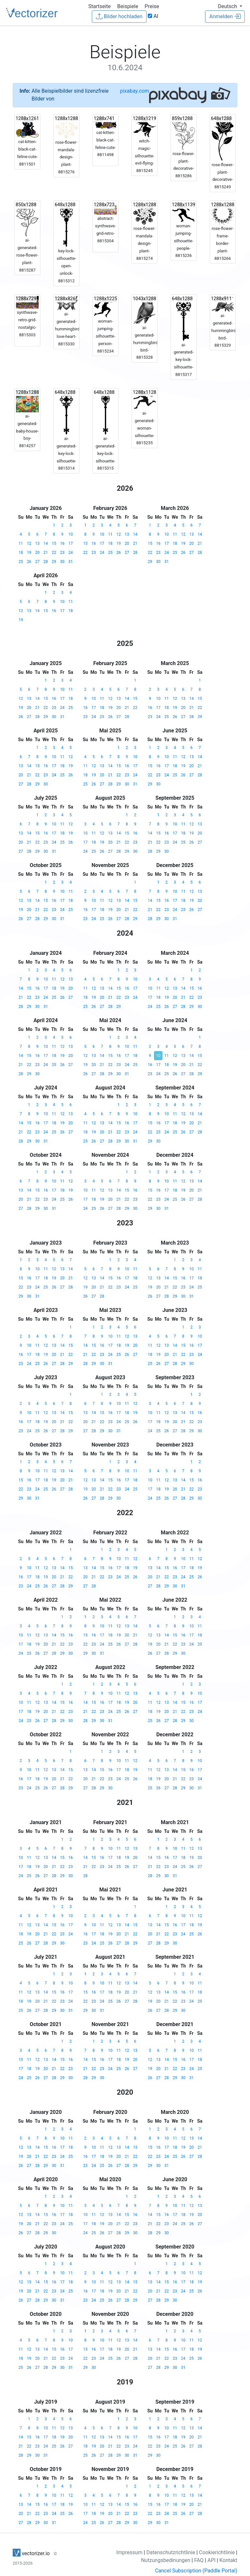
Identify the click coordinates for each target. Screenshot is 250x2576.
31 (70, 561)
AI (153, 16)
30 (62, 561)
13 (37, 543)
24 (70, 552)
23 (62, 552)
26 (29, 561)
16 (62, 543)
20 (37, 552)
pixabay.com (134, 91)
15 (54, 543)
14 (46, 543)
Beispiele (127, 6)
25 (21, 561)
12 (29, 543)
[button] (230, 6)
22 (54, 552)
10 (70, 534)
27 (37, 561)
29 (54, 561)
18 (21, 552)
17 (70, 543)
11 (21, 543)
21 (46, 552)
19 (29, 552)
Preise (152, 6)
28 (46, 561)
